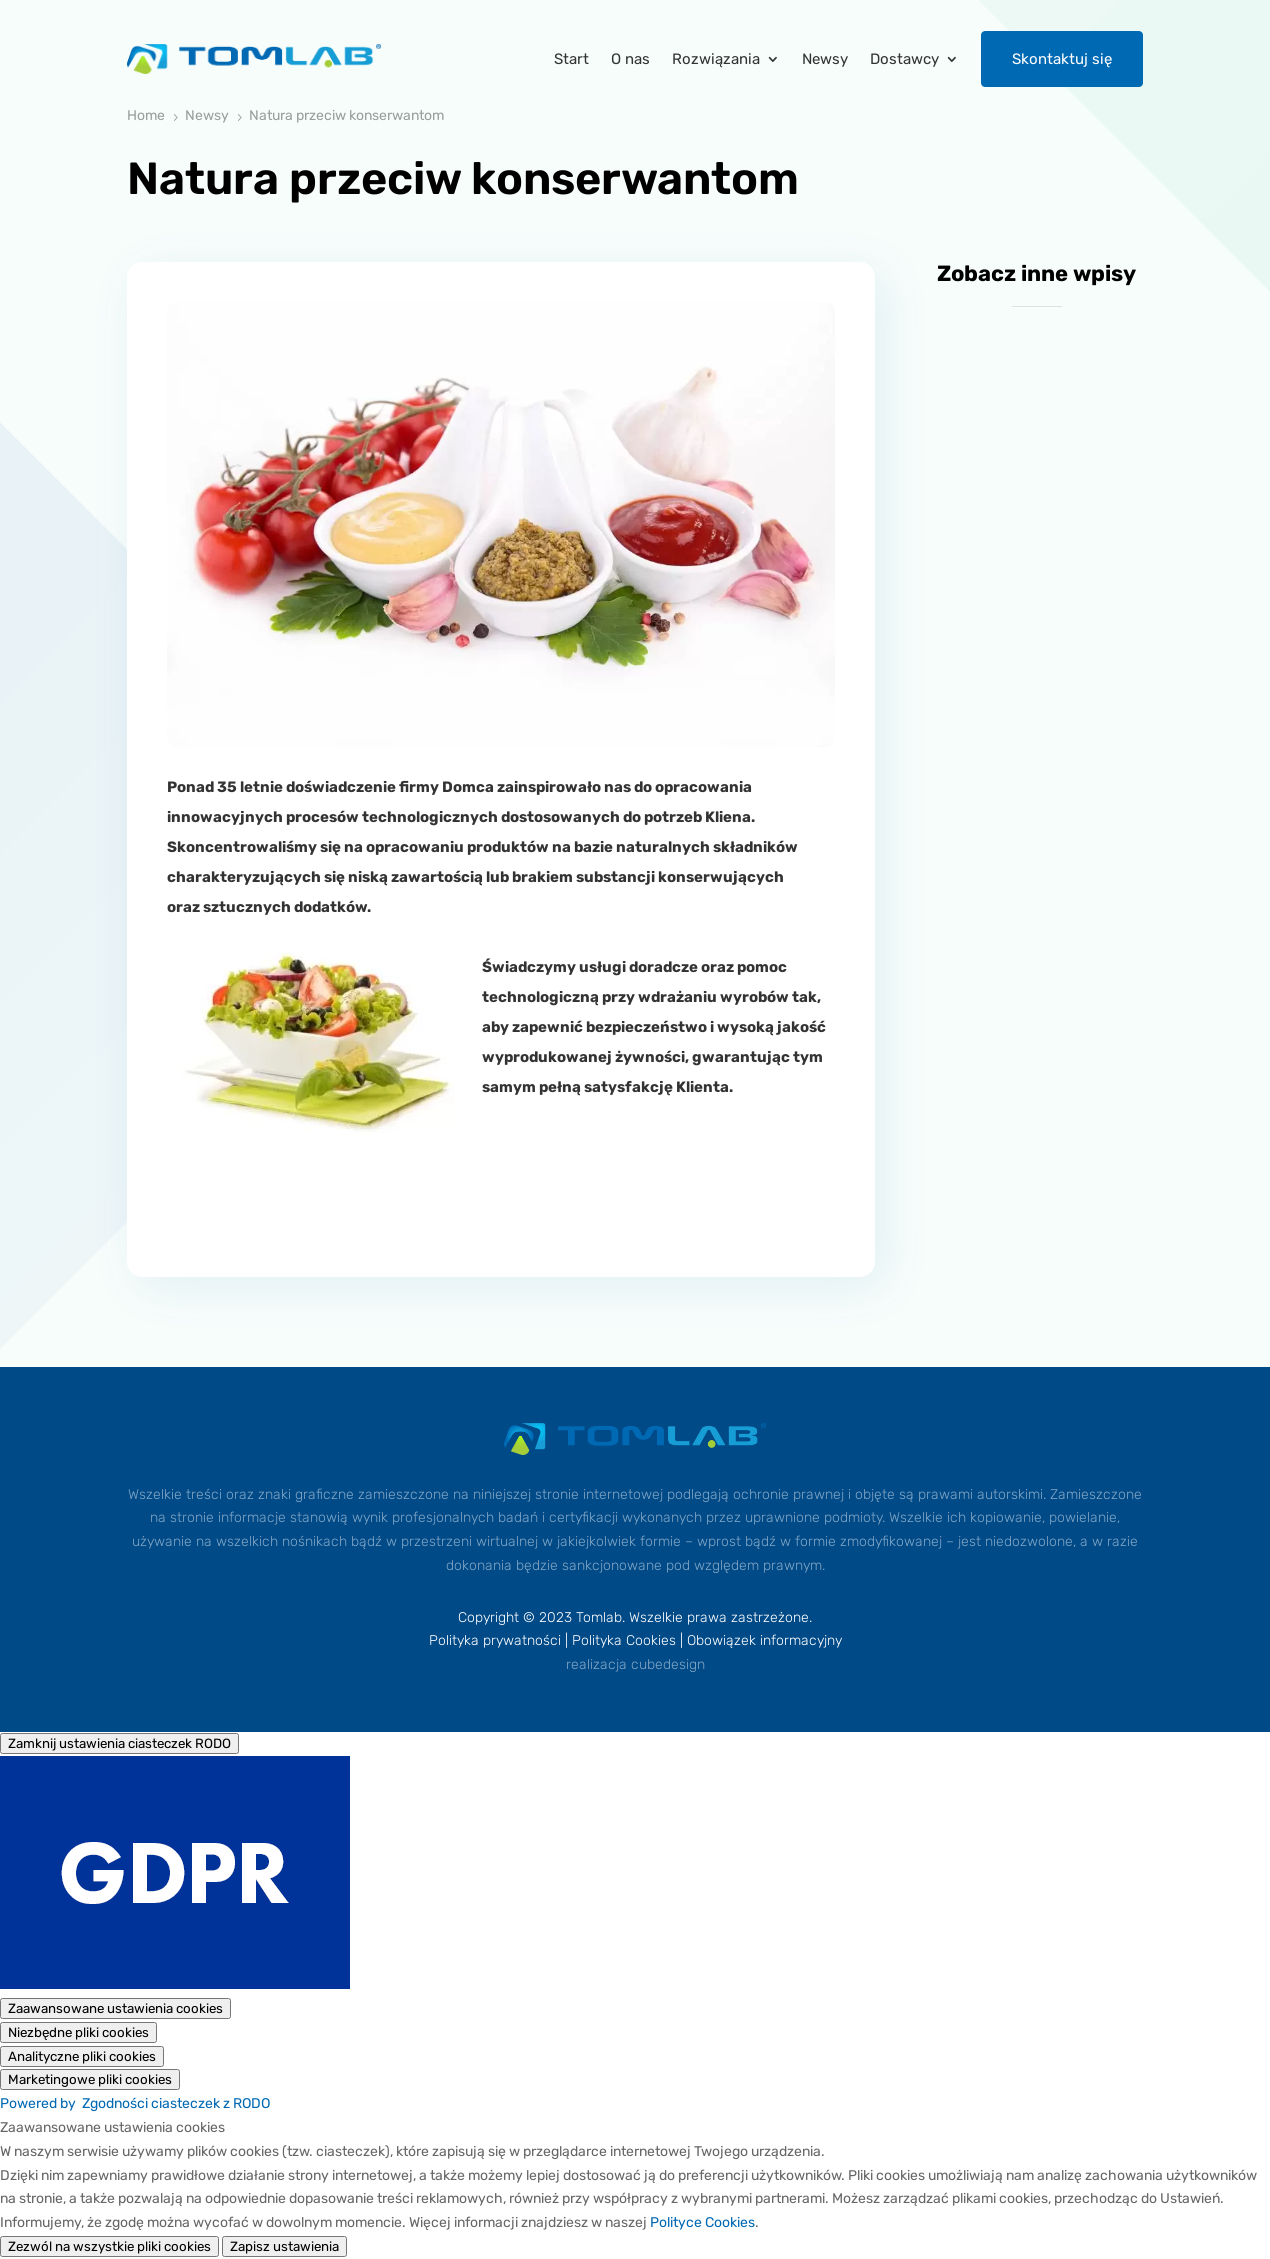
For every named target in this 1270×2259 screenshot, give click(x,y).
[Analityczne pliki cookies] (82, 2056)
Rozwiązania (716, 59)
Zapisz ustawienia (284, 2246)
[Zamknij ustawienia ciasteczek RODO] (119, 1743)
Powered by (135, 2103)
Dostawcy (904, 59)
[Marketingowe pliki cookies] (90, 2079)
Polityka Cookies (624, 1640)
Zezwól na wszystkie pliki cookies (109, 2246)
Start (571, 59)
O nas (630, 59)
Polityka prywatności (495, 1640)
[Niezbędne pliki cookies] (78, 2032)
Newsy (825, 59)
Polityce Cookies (702, 2222)
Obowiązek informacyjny (764, 1640)
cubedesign (668, 1664)
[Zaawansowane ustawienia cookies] (115, 2008)
